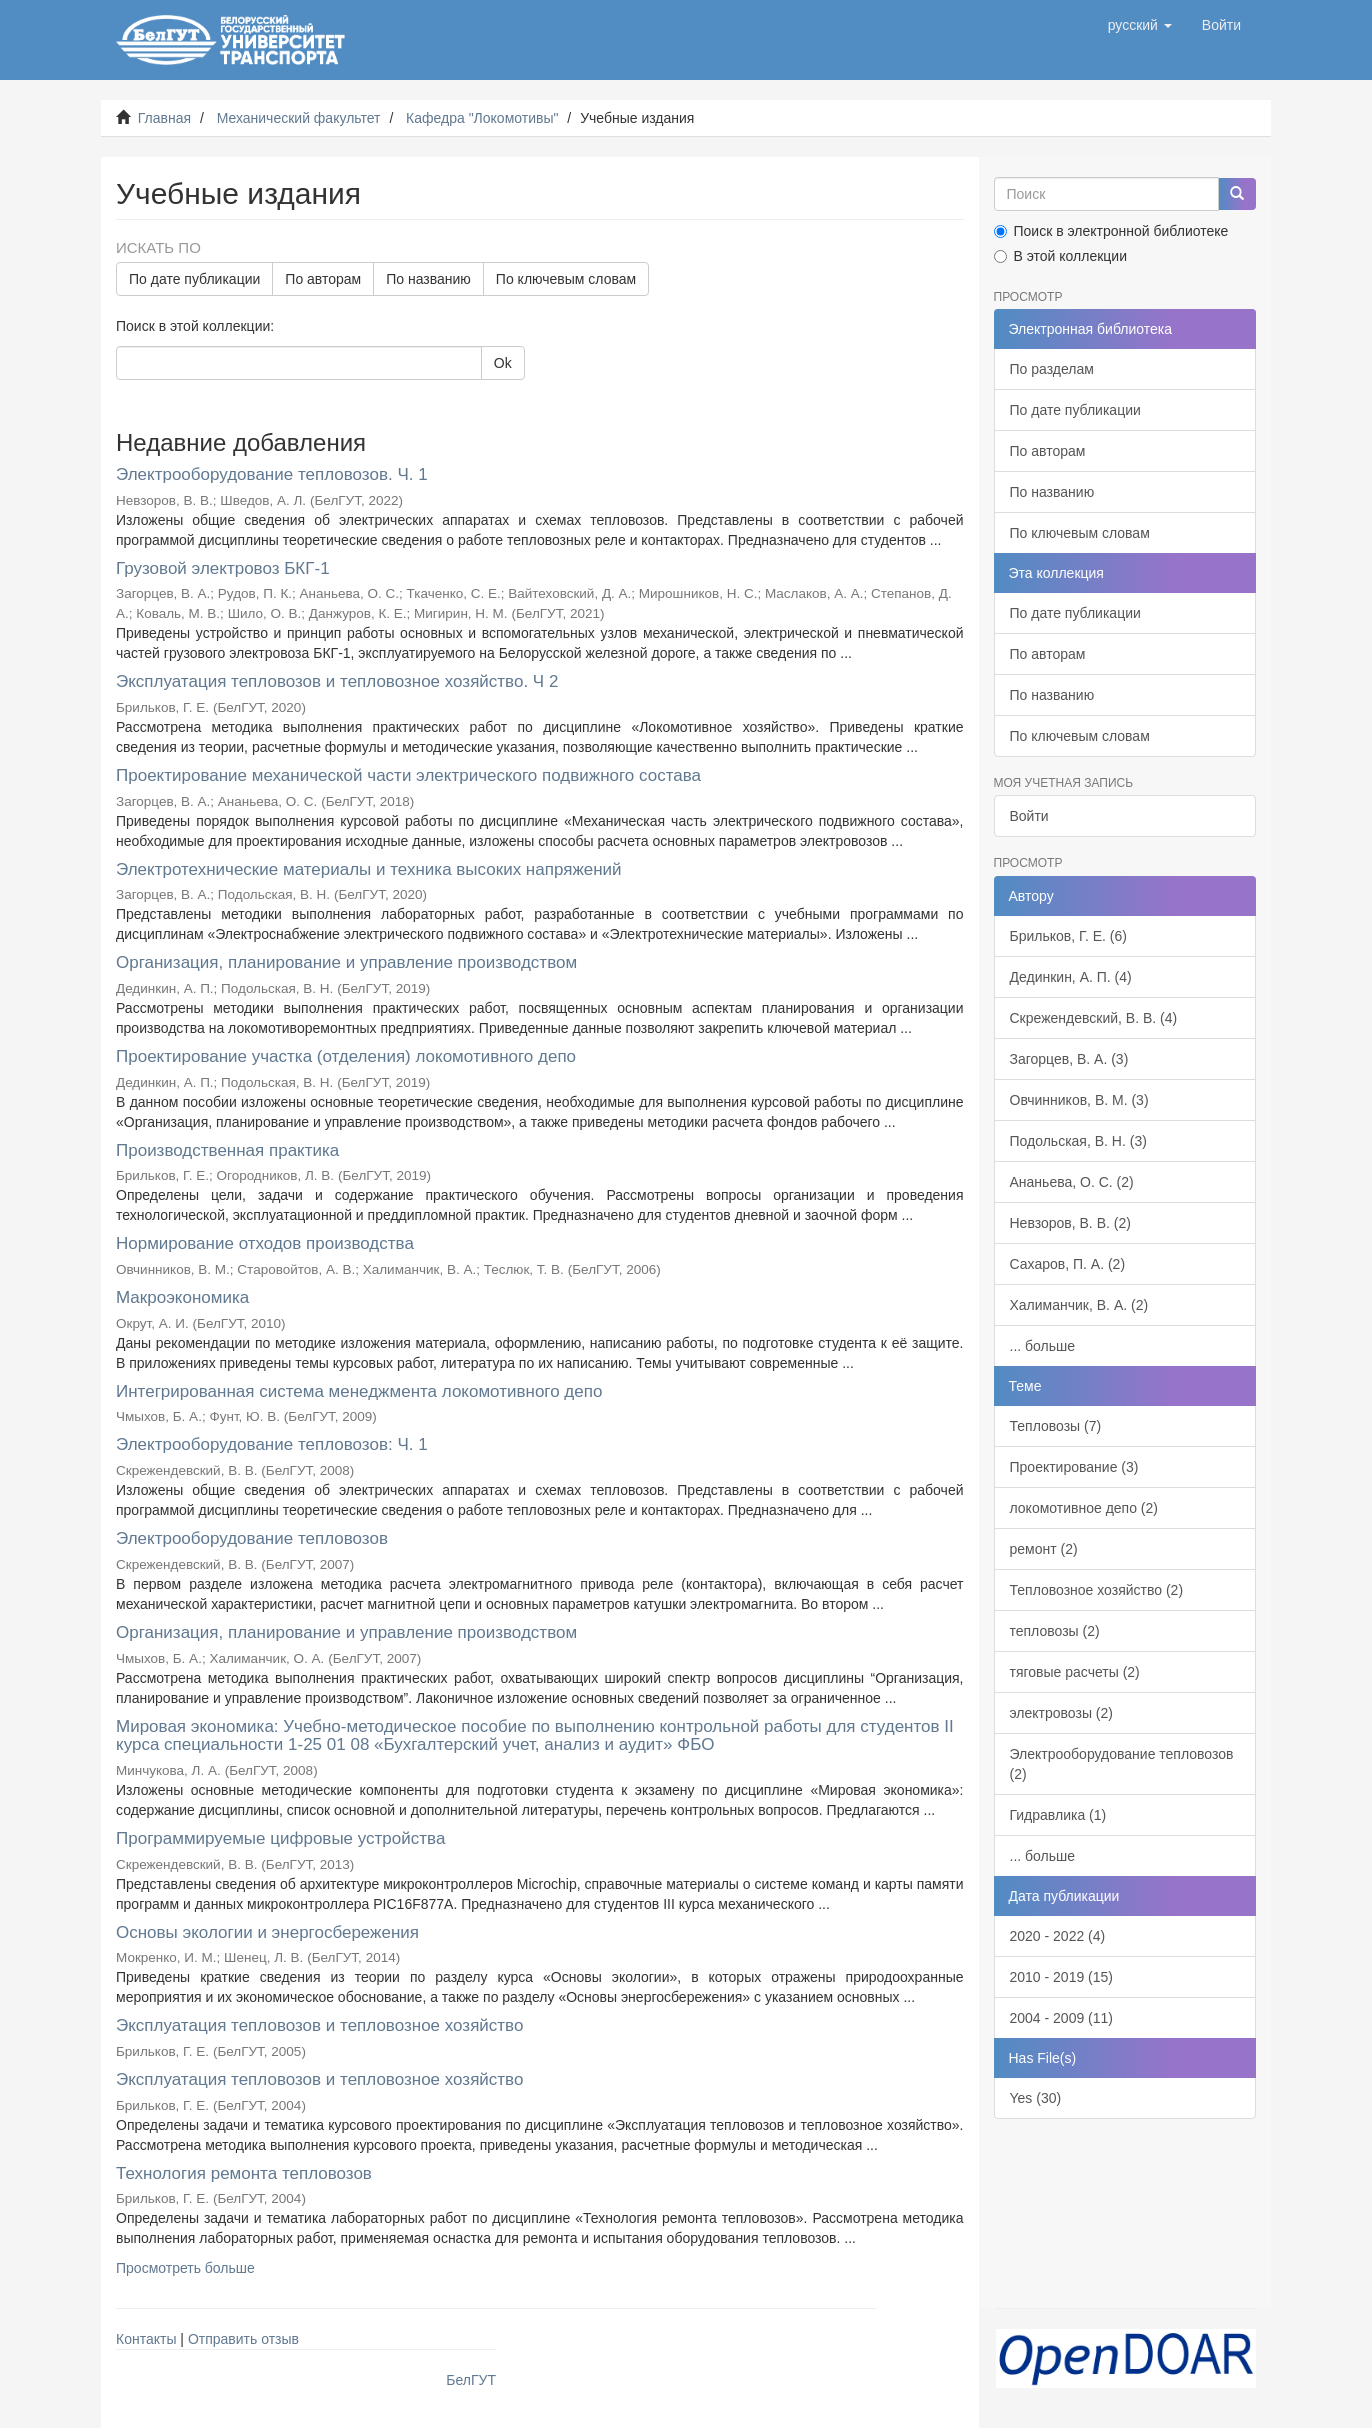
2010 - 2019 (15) (1062, 1977)
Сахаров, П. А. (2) (1068, 1264)
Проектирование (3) (1074, 1467)
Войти (1029, 816)
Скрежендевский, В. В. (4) (1094, 1018)
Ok (503, 363)
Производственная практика (227, 1150)
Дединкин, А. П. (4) (1071, 977)
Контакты (146, 2339)
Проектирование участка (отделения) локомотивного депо (346, 1056)
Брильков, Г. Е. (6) (1068, 936)
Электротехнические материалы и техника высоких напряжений (369, 869)
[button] (1140, 25)
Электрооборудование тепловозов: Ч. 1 (272, 1444)
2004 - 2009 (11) (1062, 2018)
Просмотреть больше (185, 2268)
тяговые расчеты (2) (1075, 1672)
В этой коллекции (1060, 256)
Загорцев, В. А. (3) (1069, 1059)
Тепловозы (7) (1056, 1426)
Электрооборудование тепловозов (252, 1538)
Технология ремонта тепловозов (244, 2173)
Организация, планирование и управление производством (346, 962)
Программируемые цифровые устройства (280, 1838)
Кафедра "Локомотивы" (482, 118)
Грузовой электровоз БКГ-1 (223, 568)
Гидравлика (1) (1058, 1815)
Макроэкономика (182, 1297)
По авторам (323, 279)
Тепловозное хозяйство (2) (1097, 1590)
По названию (428, 279)
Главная (164, 118)
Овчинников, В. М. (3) (1079, 1100)
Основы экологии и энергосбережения (267, 1932)
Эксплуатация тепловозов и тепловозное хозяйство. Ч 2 (337, 681)
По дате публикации (194, 279)
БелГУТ (471, 2380)
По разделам (1052, 369)
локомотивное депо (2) (1084, 1508)
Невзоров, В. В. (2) (1070, 1223)
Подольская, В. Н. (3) (1078, 1141)
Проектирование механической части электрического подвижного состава (408, 775)
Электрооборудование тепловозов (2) (1122, 1764)
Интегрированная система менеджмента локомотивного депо (359, 1391)
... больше (1043, 1346)
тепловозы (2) (1055, 1631)
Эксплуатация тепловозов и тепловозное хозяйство (319, 2025)
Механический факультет (299, 118)
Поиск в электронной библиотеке (1111, 231)
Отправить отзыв (243, 2339)
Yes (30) (1036, 2098)
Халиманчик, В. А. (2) (1079, 1305)
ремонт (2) (1044, 1549)
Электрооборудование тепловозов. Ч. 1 (272, 474)
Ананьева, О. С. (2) (1072, 1182)
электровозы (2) (1061, 1713)
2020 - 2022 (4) (1058, 1936)
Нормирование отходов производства (265, 1243)
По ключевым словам (566, 279)
